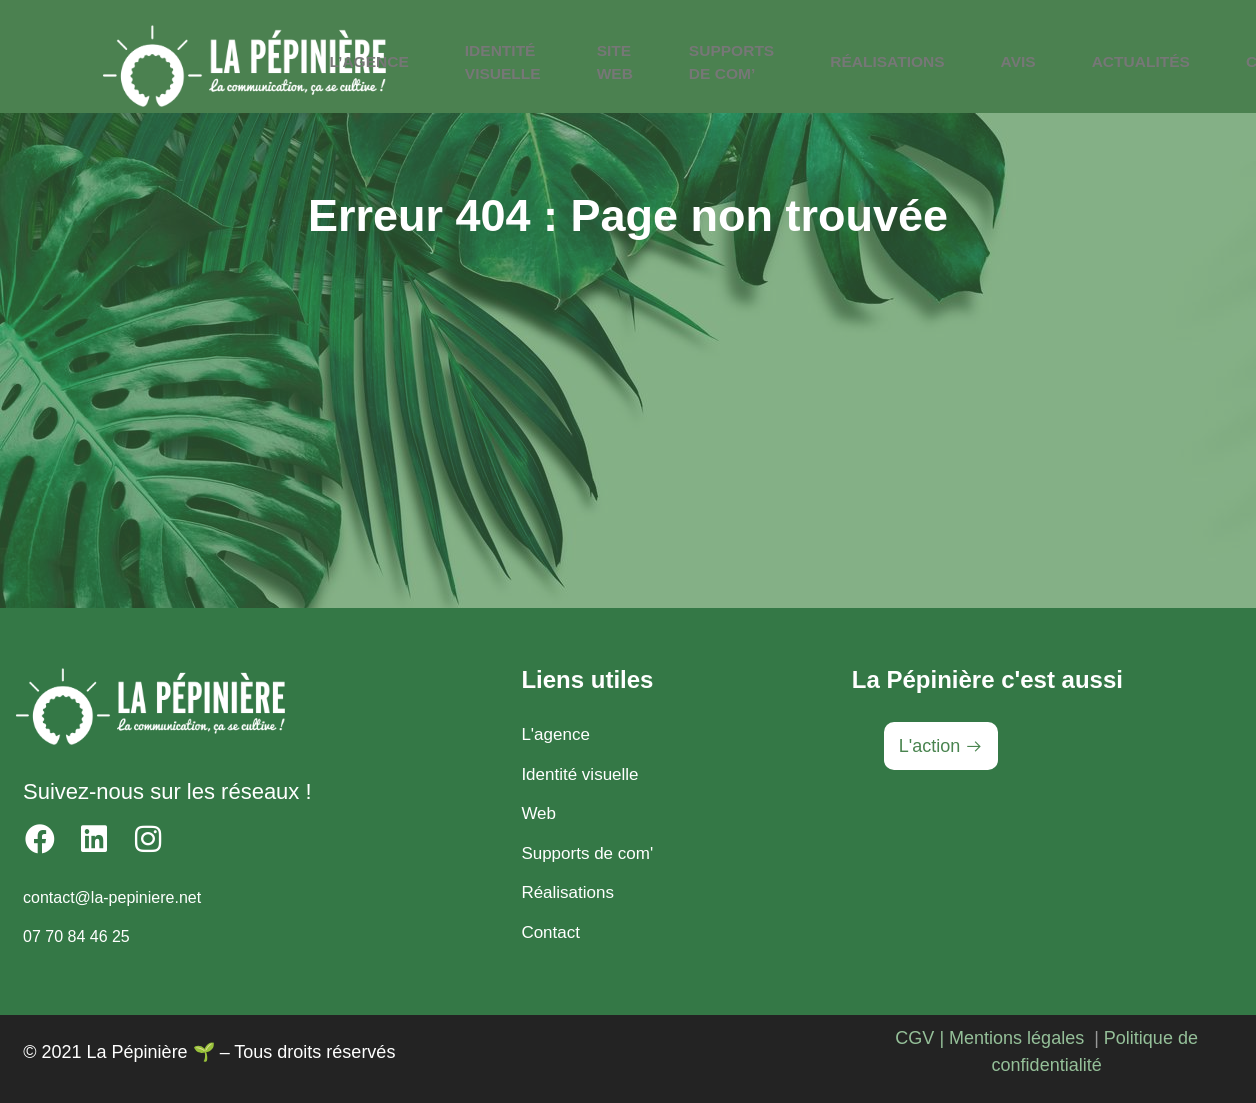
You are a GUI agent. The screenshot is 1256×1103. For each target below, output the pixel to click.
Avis (993, 61)
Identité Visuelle (551, 66)
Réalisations (881, 61)
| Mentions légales (1011, 1038)
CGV (914, 1038)
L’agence (436, 61)
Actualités (1097, 61)
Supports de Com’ (744, 66)
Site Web (645, 66)
